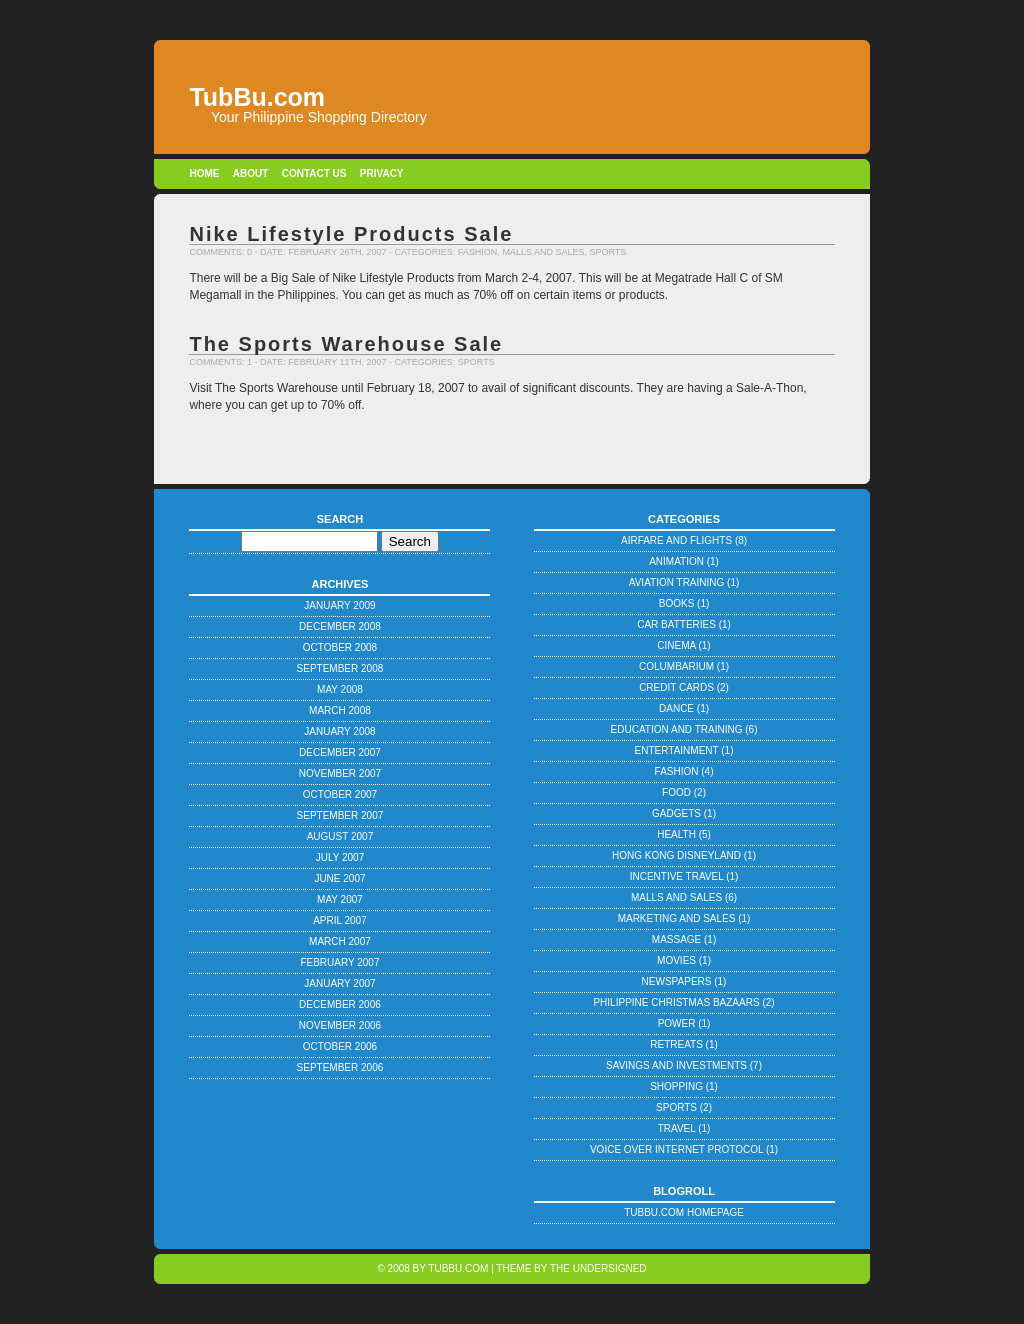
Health (676, 834)
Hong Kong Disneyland (676, 855)
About (251, 173)
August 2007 (340, 836)
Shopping (676, 1086)
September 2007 (340, 815)
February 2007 (339, 962)
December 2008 (340, 626)
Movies (676, 960)
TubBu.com (458, 1268)
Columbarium (676, 666)
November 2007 (340, 773)
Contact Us (314, 173)
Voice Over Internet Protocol (676, 1149)
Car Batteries (676, 624)
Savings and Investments (676, 1065)
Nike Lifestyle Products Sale (351, 234)
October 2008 (340, 647)
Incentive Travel (677, 876)
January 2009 (339, 605)
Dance (676, 708)
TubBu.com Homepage (684, 1212)
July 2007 (340, 857)
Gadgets (676, 813)
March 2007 (340, 941)
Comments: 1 (220, 362)
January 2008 (339, 731)
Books (677, 603)
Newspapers (677, 981)
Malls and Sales (543, 252)
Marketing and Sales (677, 918)
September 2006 (340, 1067)
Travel (677, 1128)
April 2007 (340, 920)
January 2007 (339, 983)
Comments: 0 (220, 252)
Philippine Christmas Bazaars (676, 1002)
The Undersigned (598, 1268)
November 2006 (340, 1025)
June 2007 (339, 878)
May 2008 (340, 689)
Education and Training (677, 729)
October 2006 (340, 1046)
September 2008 (340, 668)
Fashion (478, 252)
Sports (607, 252)
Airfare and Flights (676, 540)
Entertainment (677, 750)
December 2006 (340, 1004)
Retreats (676, 1044)
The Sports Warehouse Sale (346, 344)
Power (677, 1023)
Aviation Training (677, 582)
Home (204, 173)
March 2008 (340, 710)
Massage (676, 939)
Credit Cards (676, 687)
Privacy (382, 173)
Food (676, 792)
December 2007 (340, 752)
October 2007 (340, 794)
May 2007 (340, 899)
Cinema (676, 645)
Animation (676, 561)
